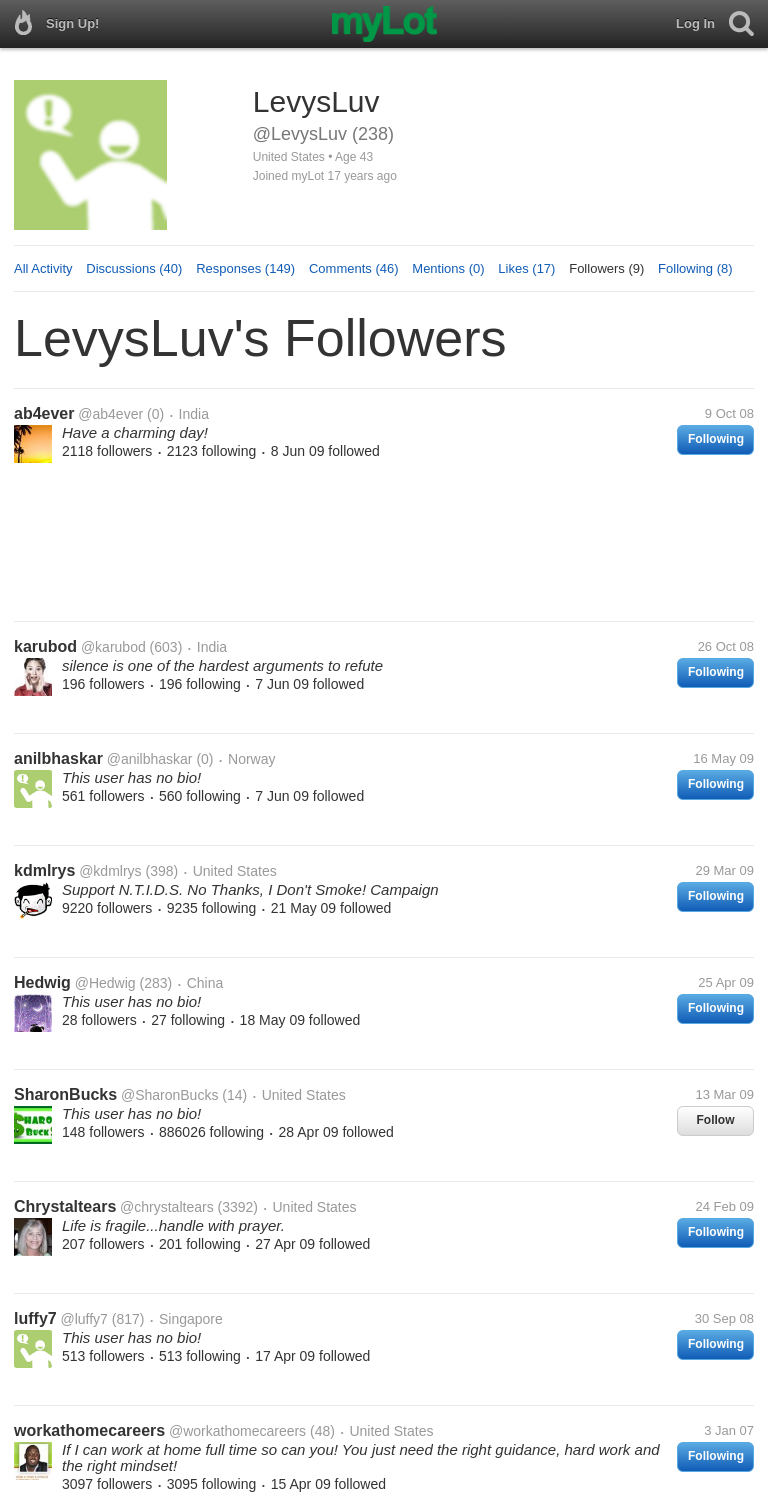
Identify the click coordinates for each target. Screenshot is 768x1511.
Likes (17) (526, 268)
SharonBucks (65, 1094)
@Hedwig (105, 983)
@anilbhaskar (150, 759)
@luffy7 (83, 1319)
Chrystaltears (65, 1206)
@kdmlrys (110, 871)
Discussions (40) (134, 268)
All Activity (43, 268)
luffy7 (35, 1318)
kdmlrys (44, 870)
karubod (45, 646)
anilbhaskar (58, 758)
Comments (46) (354, 268)
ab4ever (44, 413)
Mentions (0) (448, 268)
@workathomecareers (237, 1431)
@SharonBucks (169, 1095)
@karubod (113, 647)
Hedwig (42, 982)
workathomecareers (89, 1430)
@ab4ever (110, 414)
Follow (716, 1120)
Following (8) (695, 268)
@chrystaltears (167, 1207)
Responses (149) (245, 268)
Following (716, 439)
